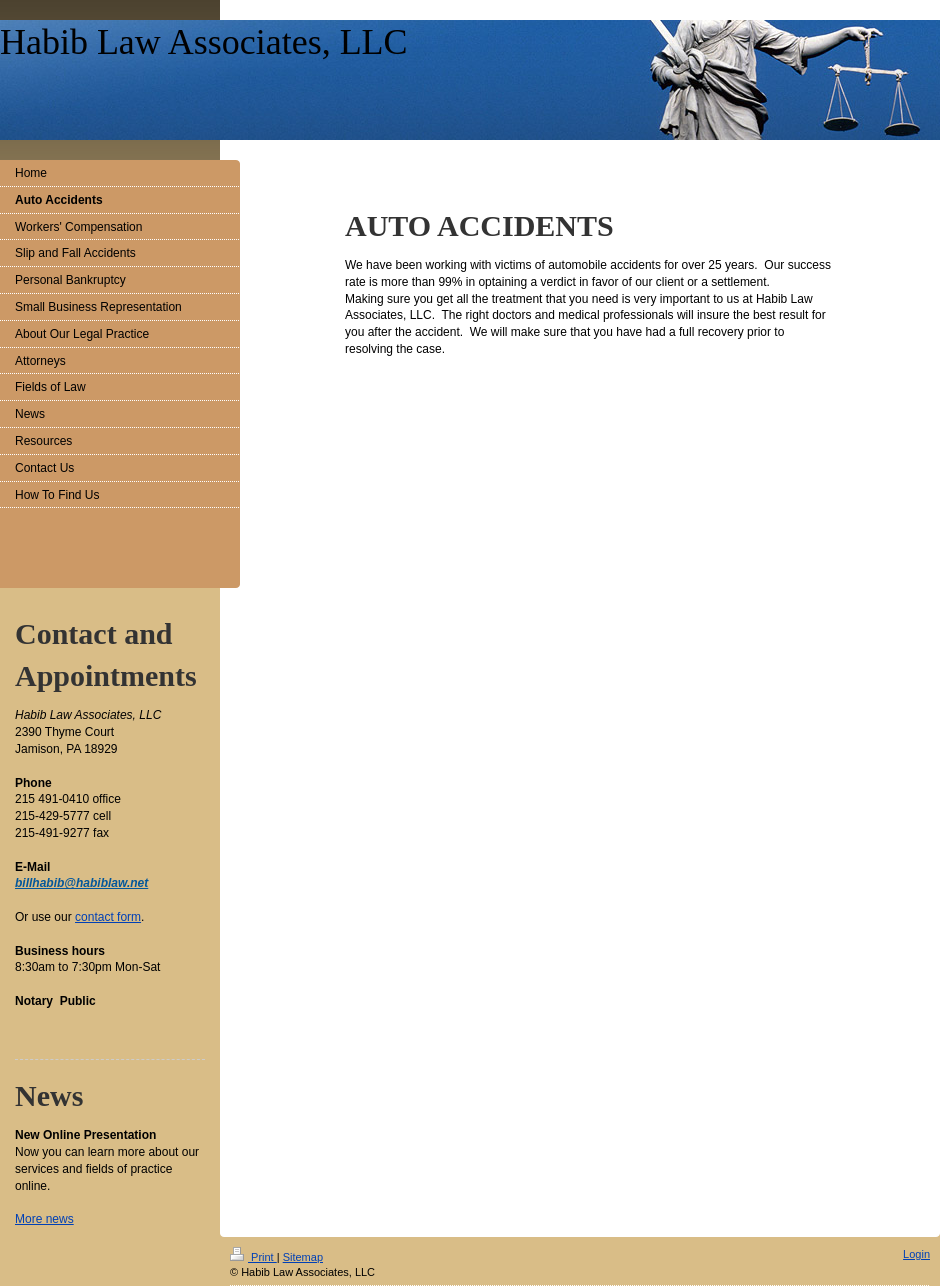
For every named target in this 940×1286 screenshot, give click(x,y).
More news (44, 1219)
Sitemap (303, 1257)
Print (253, 1257)
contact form (108, 917)
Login (916, 1254)
